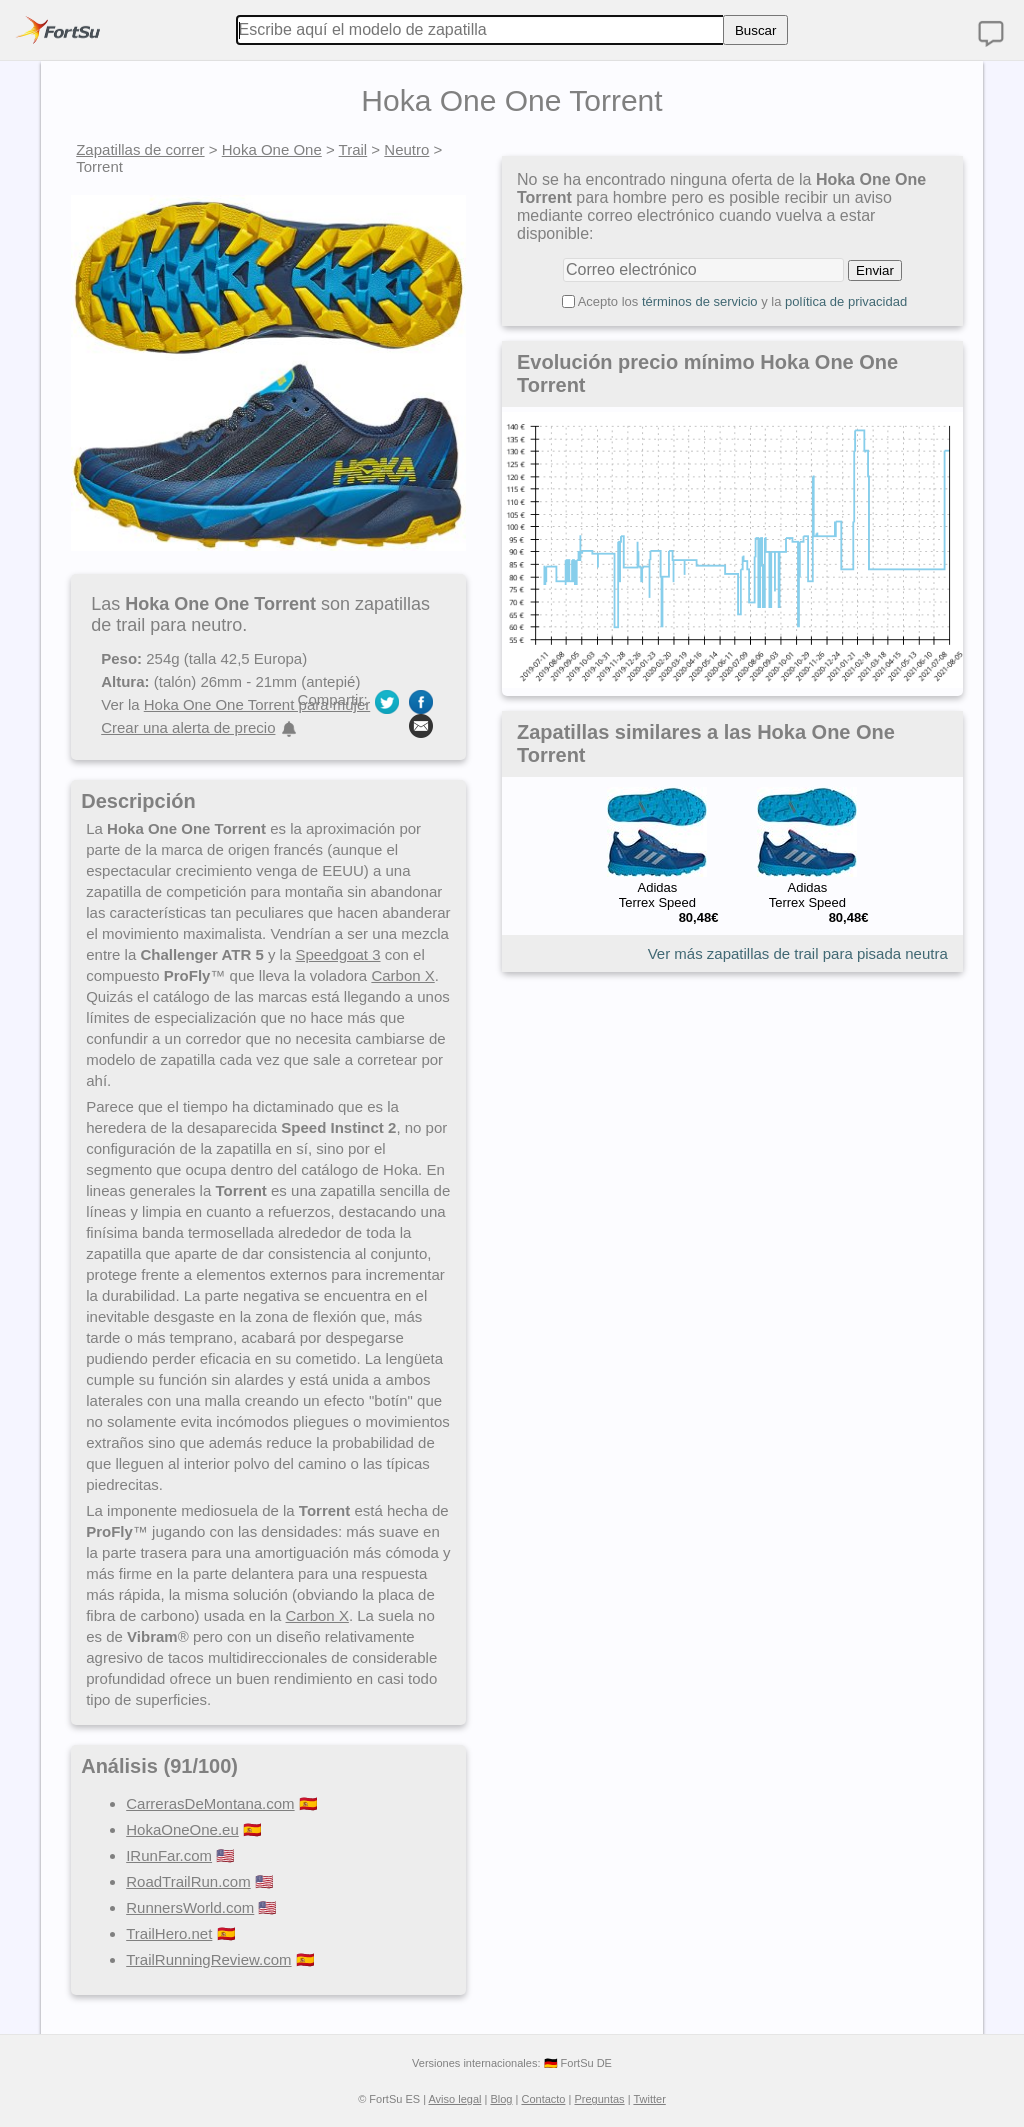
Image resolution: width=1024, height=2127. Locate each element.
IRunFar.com (169, 1855)
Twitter (649, 2099)
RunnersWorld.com (190, 1907)
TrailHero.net (169, 1933)
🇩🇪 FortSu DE (578, 2063)
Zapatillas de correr (140, 149)
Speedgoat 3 (337, 954)
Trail (353, 149)
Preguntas (599, 2099)
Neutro (406, 149)
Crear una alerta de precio (188, 727)
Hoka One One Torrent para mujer (257, 704)
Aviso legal (454, 2099)
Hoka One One (272, 149)
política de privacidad (846, 301)
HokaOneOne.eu (182, 1829)
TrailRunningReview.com (208, 1959)
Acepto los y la (743, 301)
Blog (501, 2099)
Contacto (543, 2099)
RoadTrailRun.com (188, 1881)
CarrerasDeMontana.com (210, 1803)
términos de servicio (700, 301)
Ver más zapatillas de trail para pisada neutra (798, 953)
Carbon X (402, 975)
